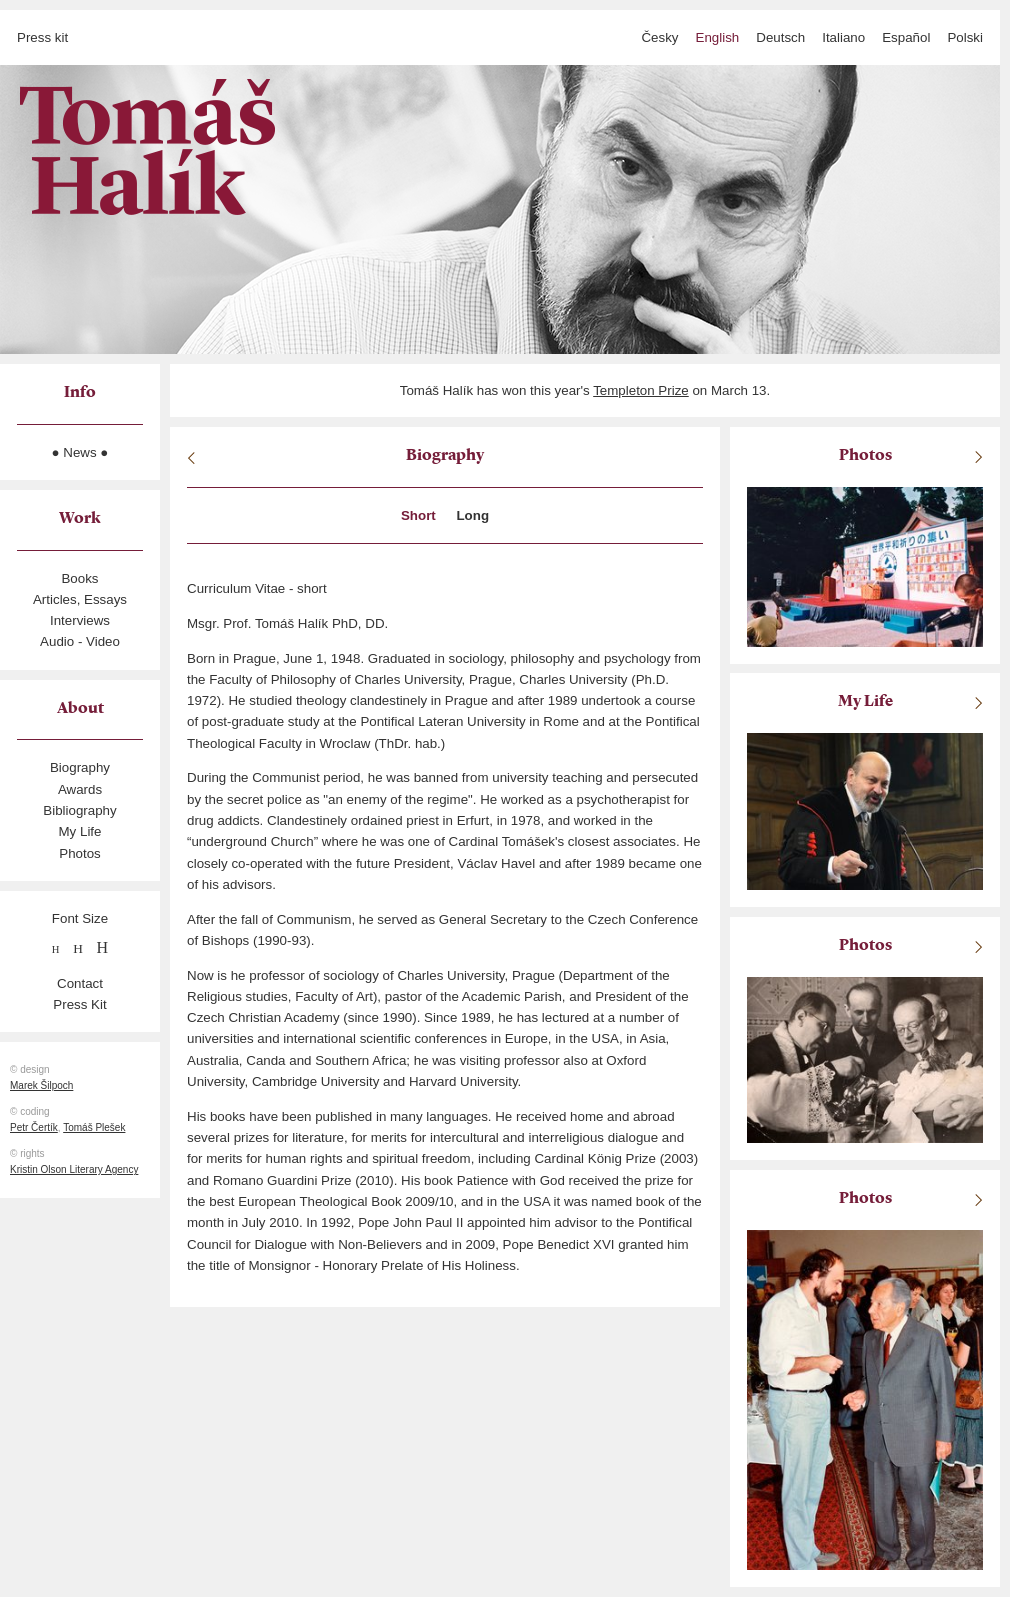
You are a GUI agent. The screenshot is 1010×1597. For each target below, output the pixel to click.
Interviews (80, 620)
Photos (80, 853)
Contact (80, 983)
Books (79, 578)
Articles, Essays (80, 599)
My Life (80, 831)
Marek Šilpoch (41, 1085)
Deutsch (780, 37)
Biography (80, 767)
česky (659, 37)
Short (418, 515)
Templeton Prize (641, 390)
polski (965, 37)
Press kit (42, 37)
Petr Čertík (34, 1127)
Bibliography (79, 810)
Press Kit (79, 1004)
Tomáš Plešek (94, 1127)
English (718, 37)
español (906, 37)
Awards (80, 789)
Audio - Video (80, 641)
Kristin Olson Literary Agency (74, 1169)
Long (472, 515)
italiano (843, 37)
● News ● (80, 452)
